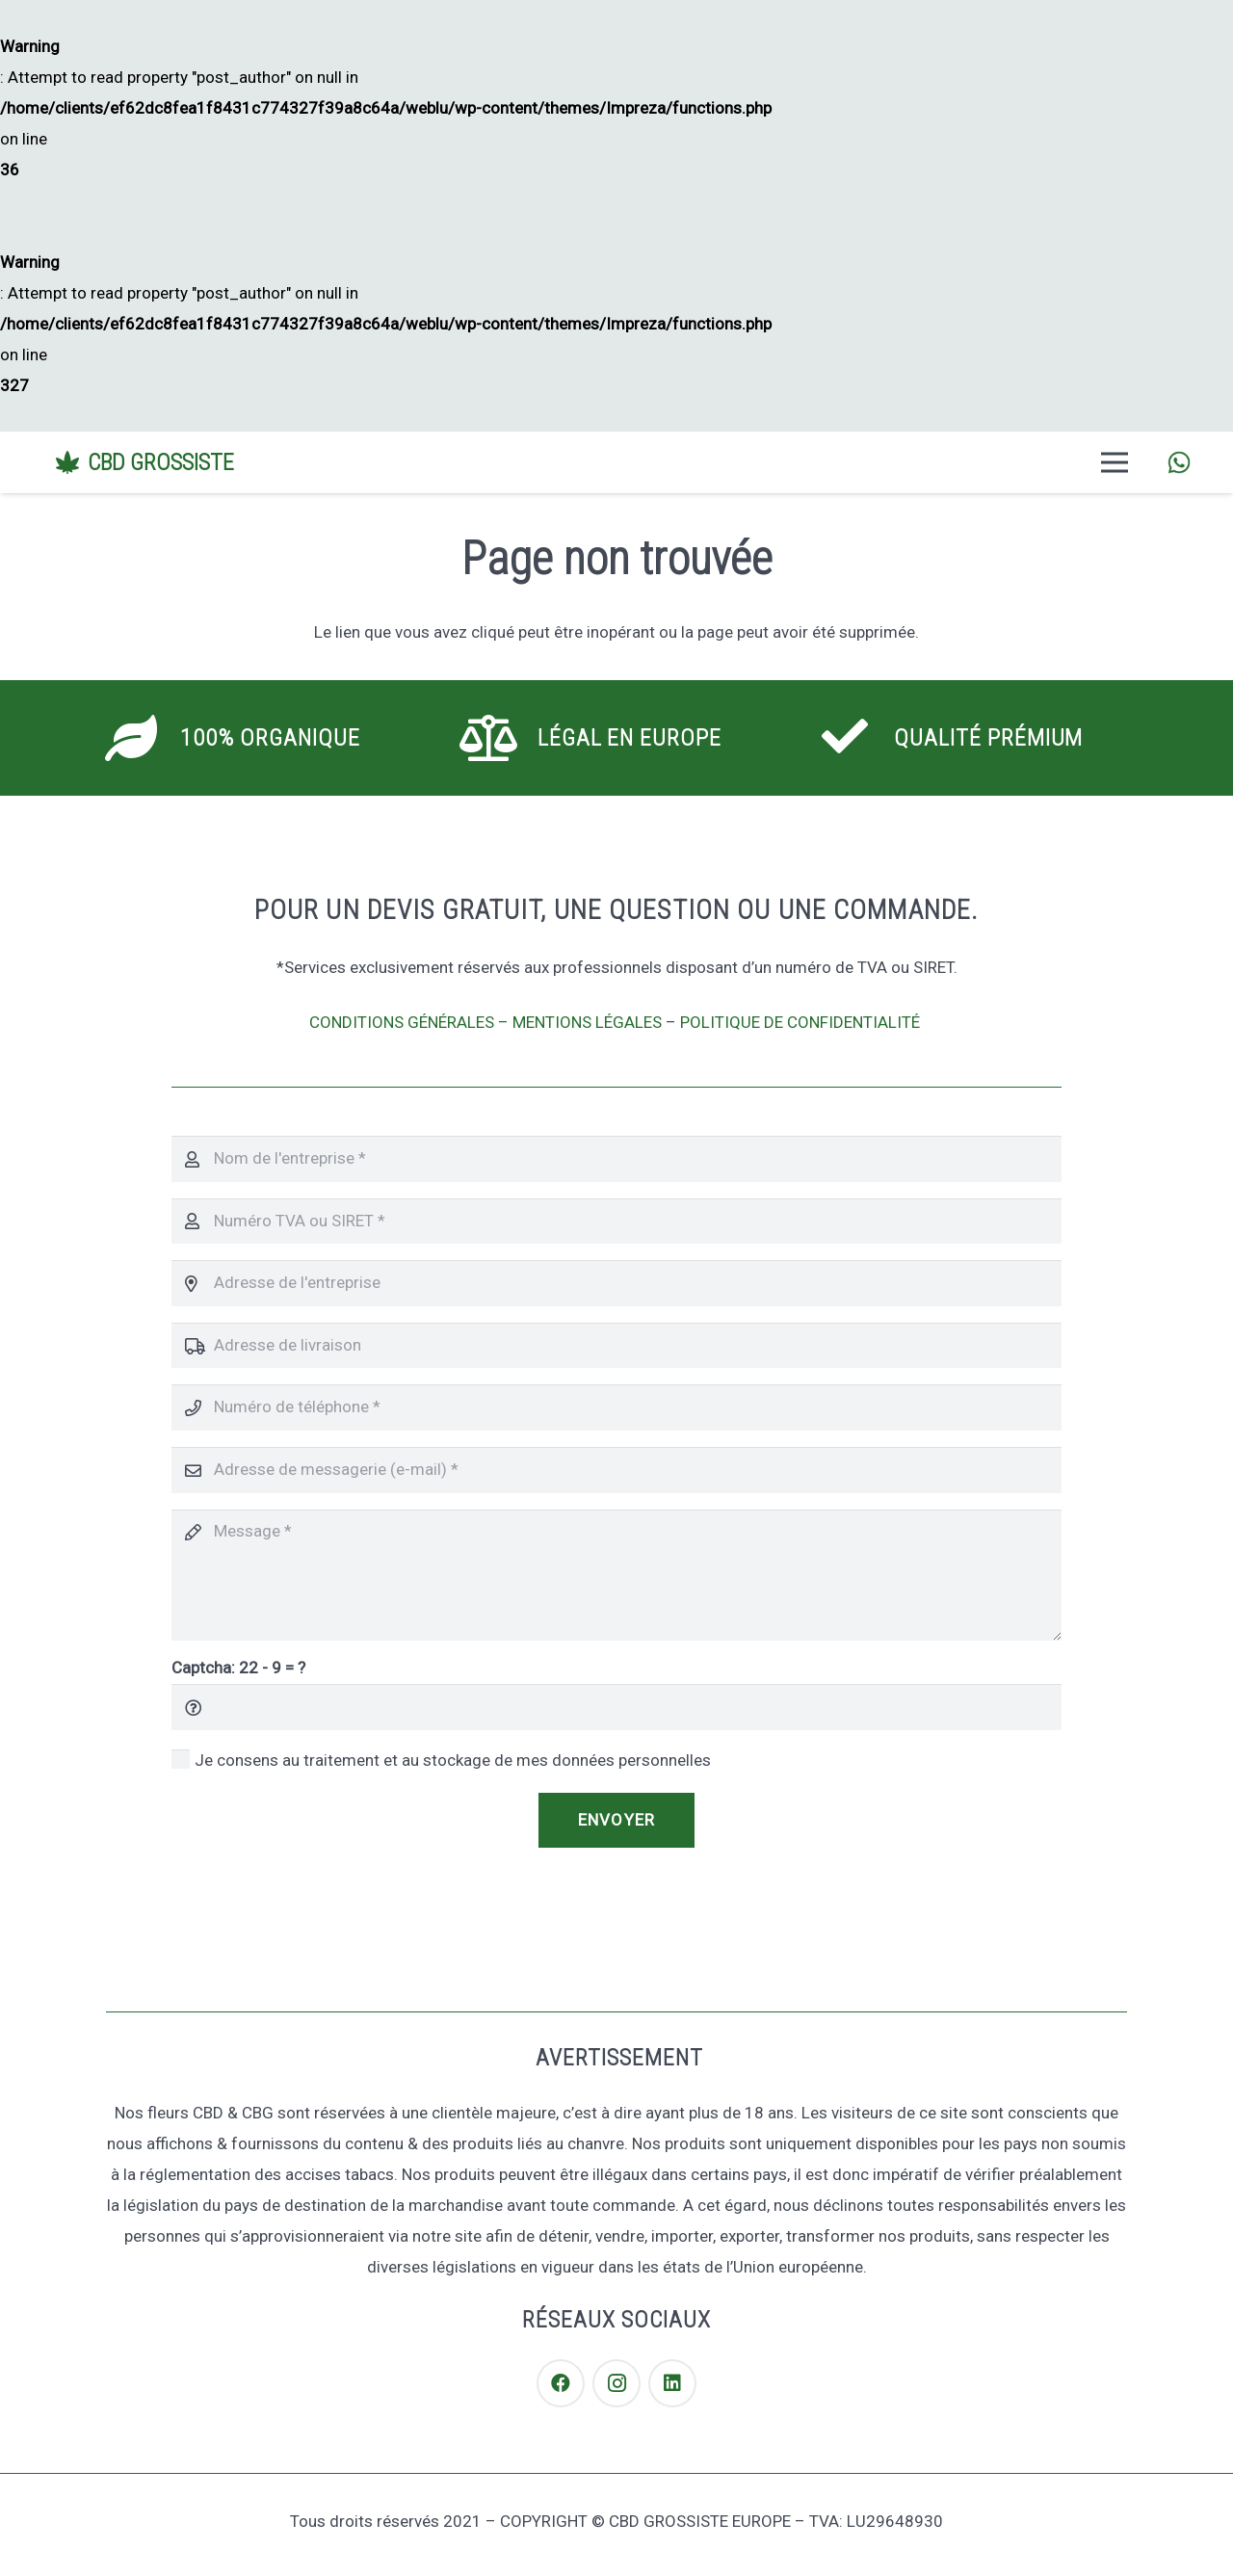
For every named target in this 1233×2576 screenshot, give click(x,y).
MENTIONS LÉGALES (587, 1022)
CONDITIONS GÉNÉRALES (401, 1022)
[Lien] (1179, 462)
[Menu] (1115, 462)
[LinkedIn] (672, 2383)
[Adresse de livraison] (616, 1346)
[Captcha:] (616, 1707)
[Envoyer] (616, 1821)
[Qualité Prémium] (857, 738)
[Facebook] (561, 2383)
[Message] (616, 1575)
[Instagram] (616, 2383)
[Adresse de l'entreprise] (616, 1283)
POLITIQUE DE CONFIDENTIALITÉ (802, 1022)
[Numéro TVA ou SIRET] (616, 1221)
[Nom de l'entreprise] (616, 1159)
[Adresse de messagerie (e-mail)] (616, 1470)
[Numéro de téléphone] (616, 1407)
